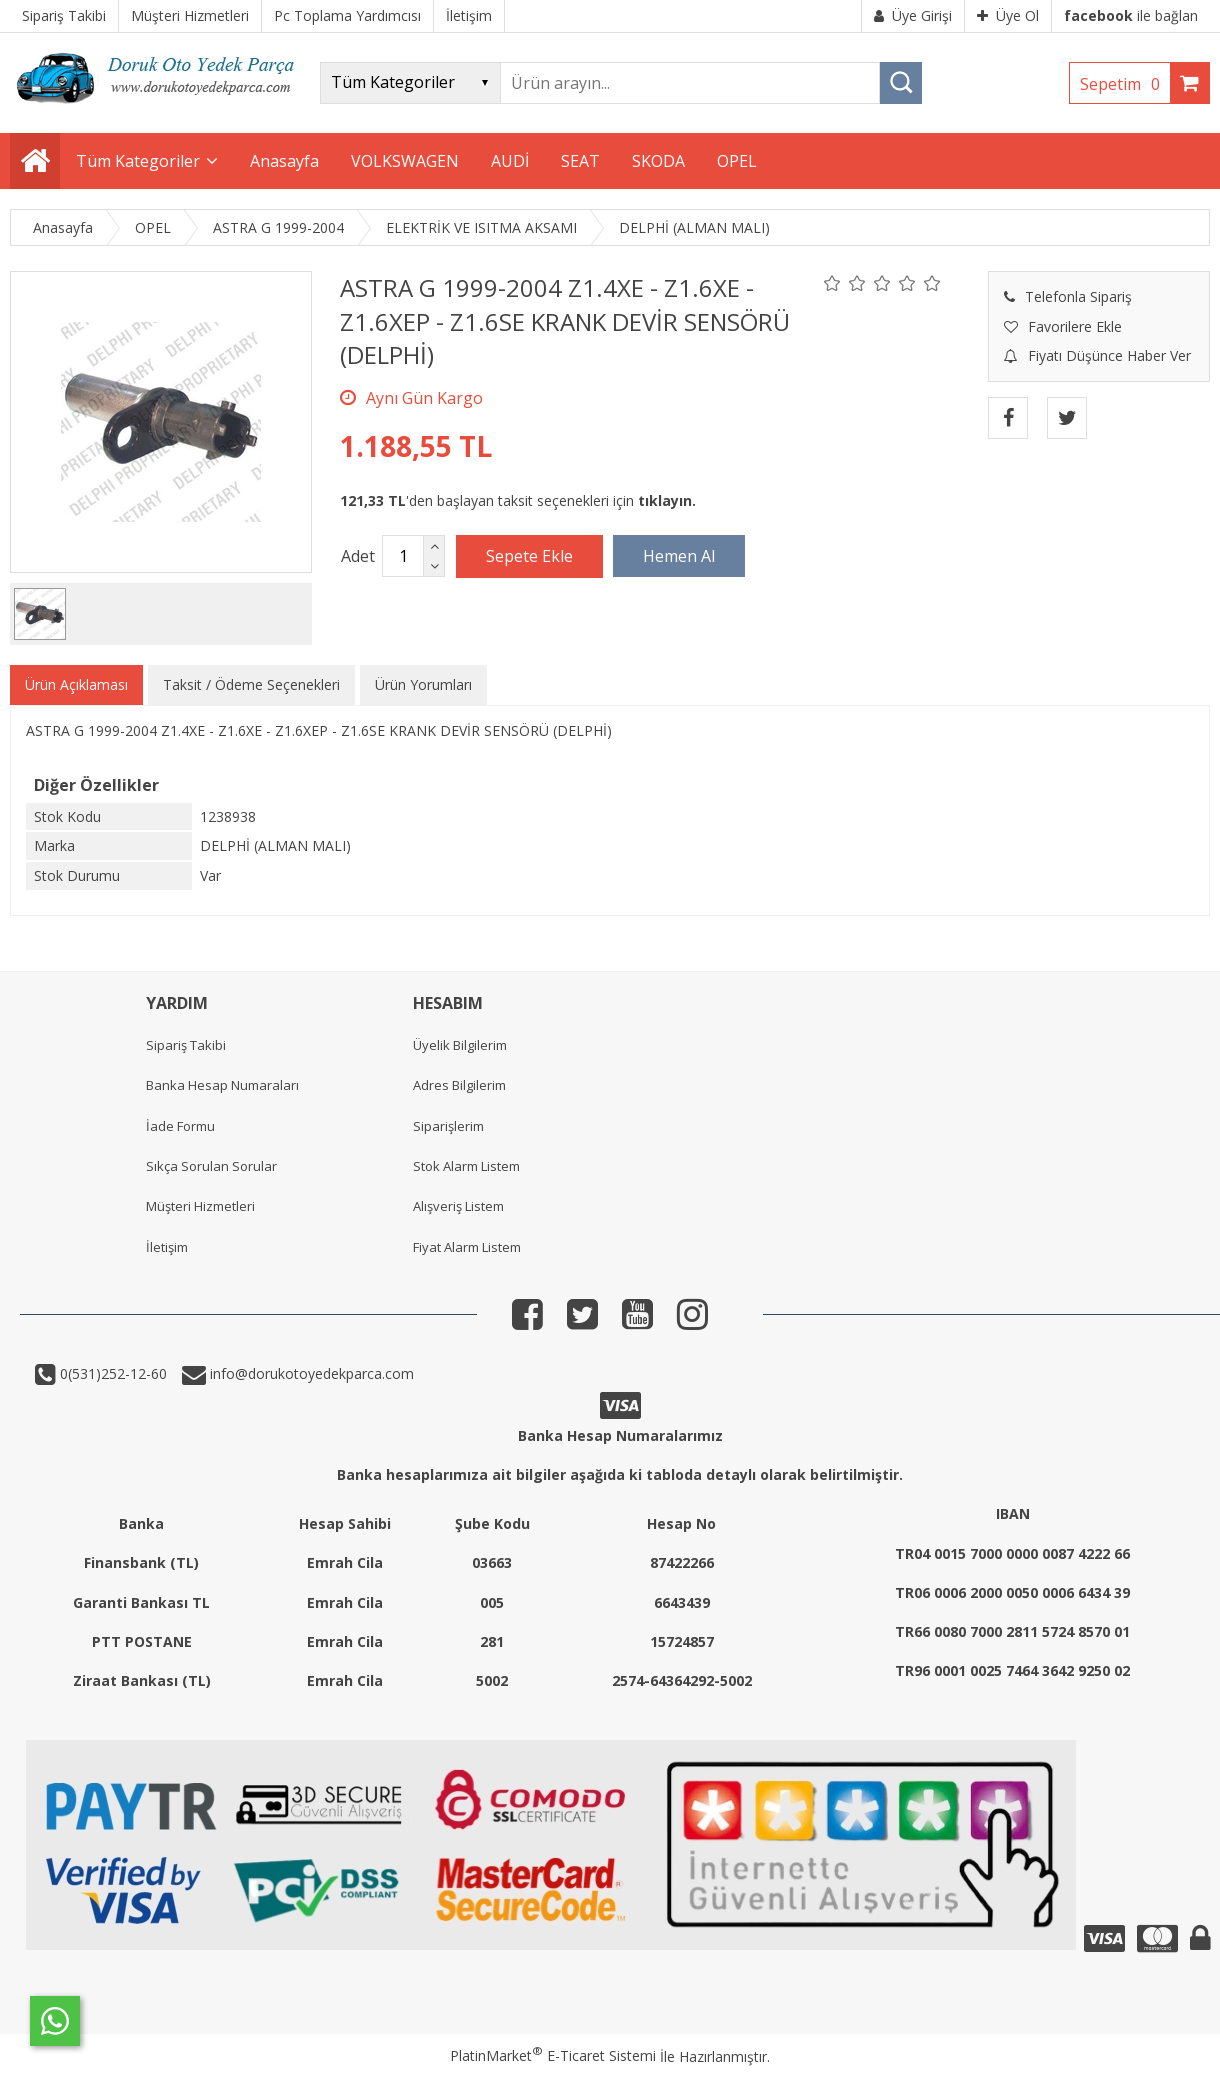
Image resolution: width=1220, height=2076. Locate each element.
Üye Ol (1008, 15)
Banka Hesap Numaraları (222, 1085)
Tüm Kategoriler (138, 161)
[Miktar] (403, 556)
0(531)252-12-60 (111, 1373)
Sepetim (1125, 84)
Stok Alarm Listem (466, 1166)
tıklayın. (667, 500)
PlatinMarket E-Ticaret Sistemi (553, 2055)
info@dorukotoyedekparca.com (310, 1373)
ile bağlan (1131, 15)
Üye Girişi (913, 15)
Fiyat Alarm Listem (467, 1247)
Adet (358, 556)
